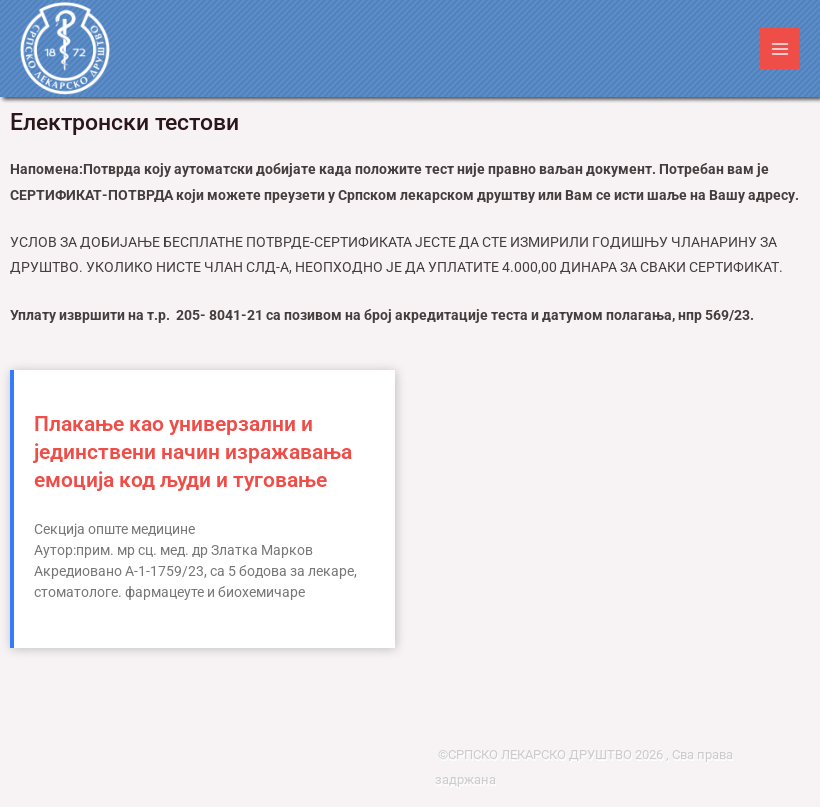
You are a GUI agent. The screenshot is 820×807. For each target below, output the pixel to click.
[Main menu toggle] (780, 48)
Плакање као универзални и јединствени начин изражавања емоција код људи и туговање (193, 452)
